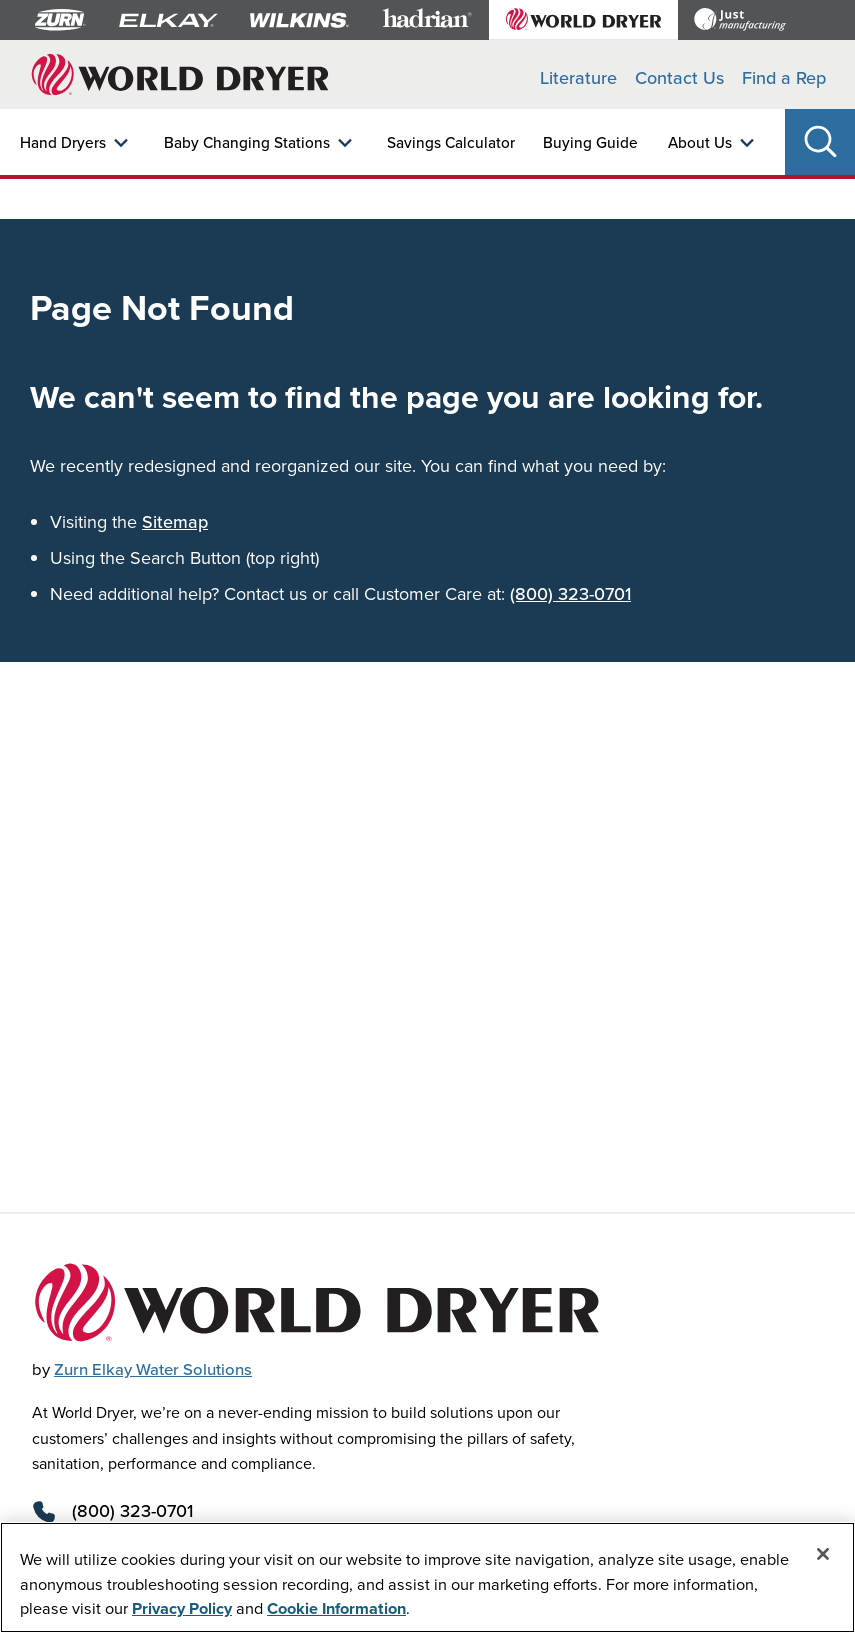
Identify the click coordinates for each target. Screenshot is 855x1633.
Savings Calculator (451, 142)
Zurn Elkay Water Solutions (153, 1369)
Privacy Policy (182, 1608)
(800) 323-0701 (570, 593)
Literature (578, 77)
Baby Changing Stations (247, 142)
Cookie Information (336, 1608)
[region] (427, 1577)
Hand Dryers (63, 142)
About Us (700, 142)
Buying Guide (590, 142)
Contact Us (679, 77)
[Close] (823, 1554)
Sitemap (175, 521)
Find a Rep (784, 77)
